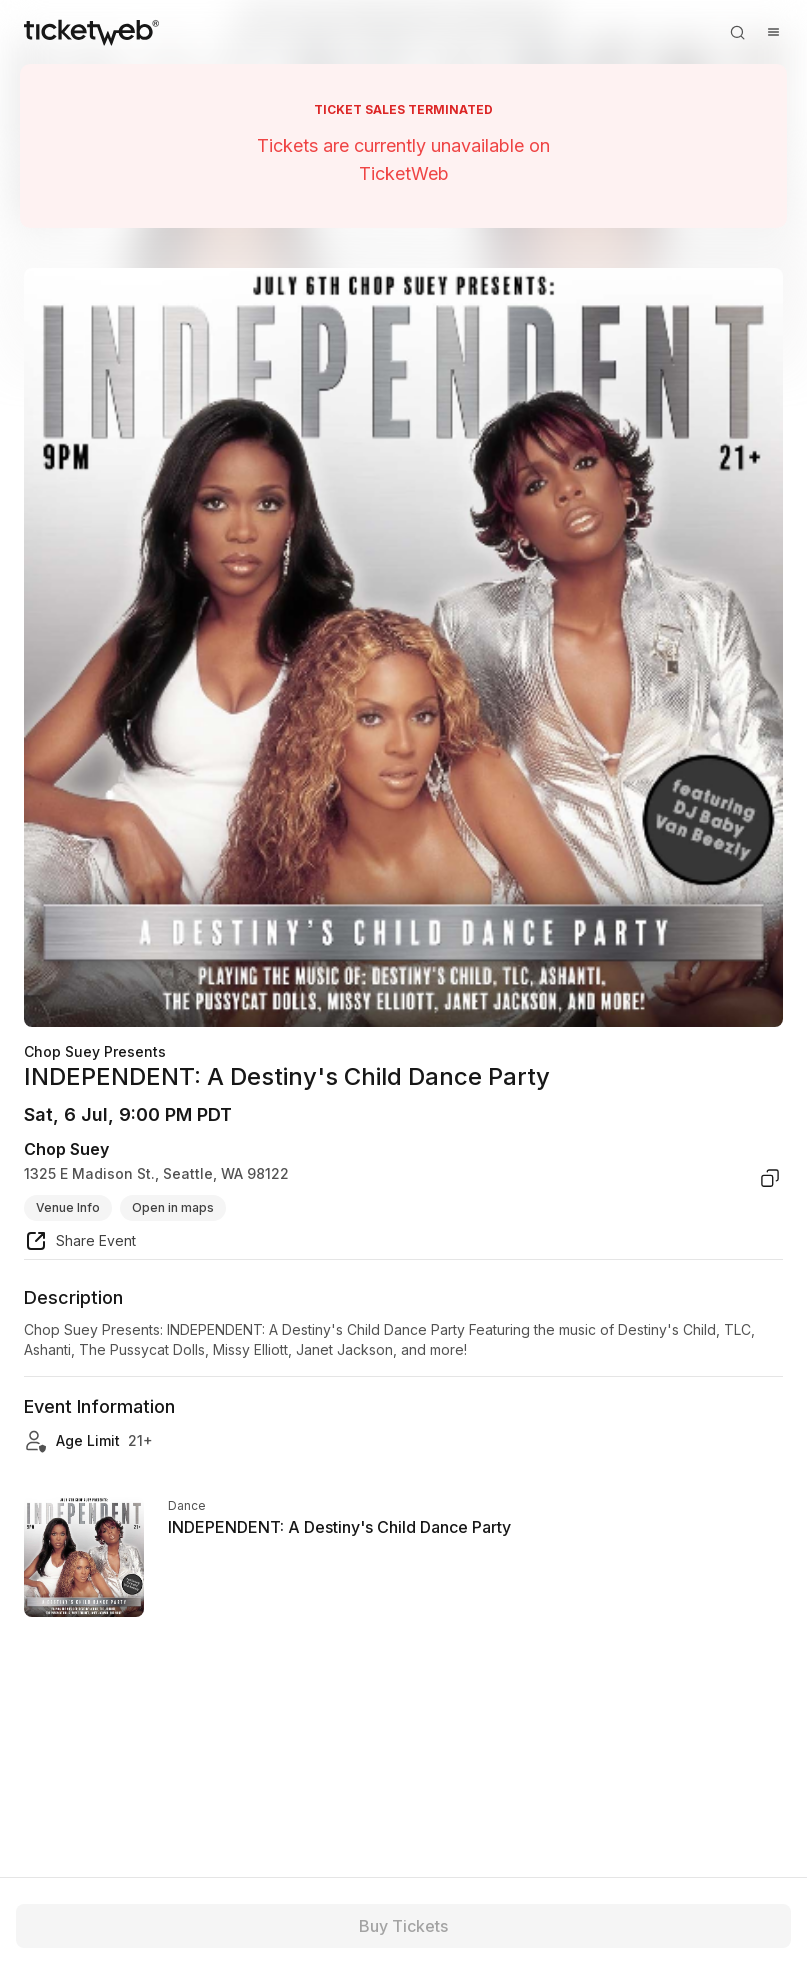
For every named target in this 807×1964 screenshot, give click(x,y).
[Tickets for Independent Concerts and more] (91, 32)
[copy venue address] (770, 1178)
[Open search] (737, 32)
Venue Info (68, 1207)
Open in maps (173, 1207)
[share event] (80, 1244)
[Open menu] (773, 32)
